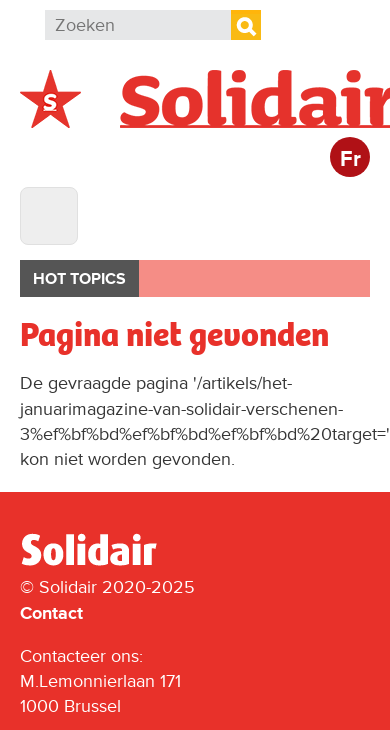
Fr (350, 159)
